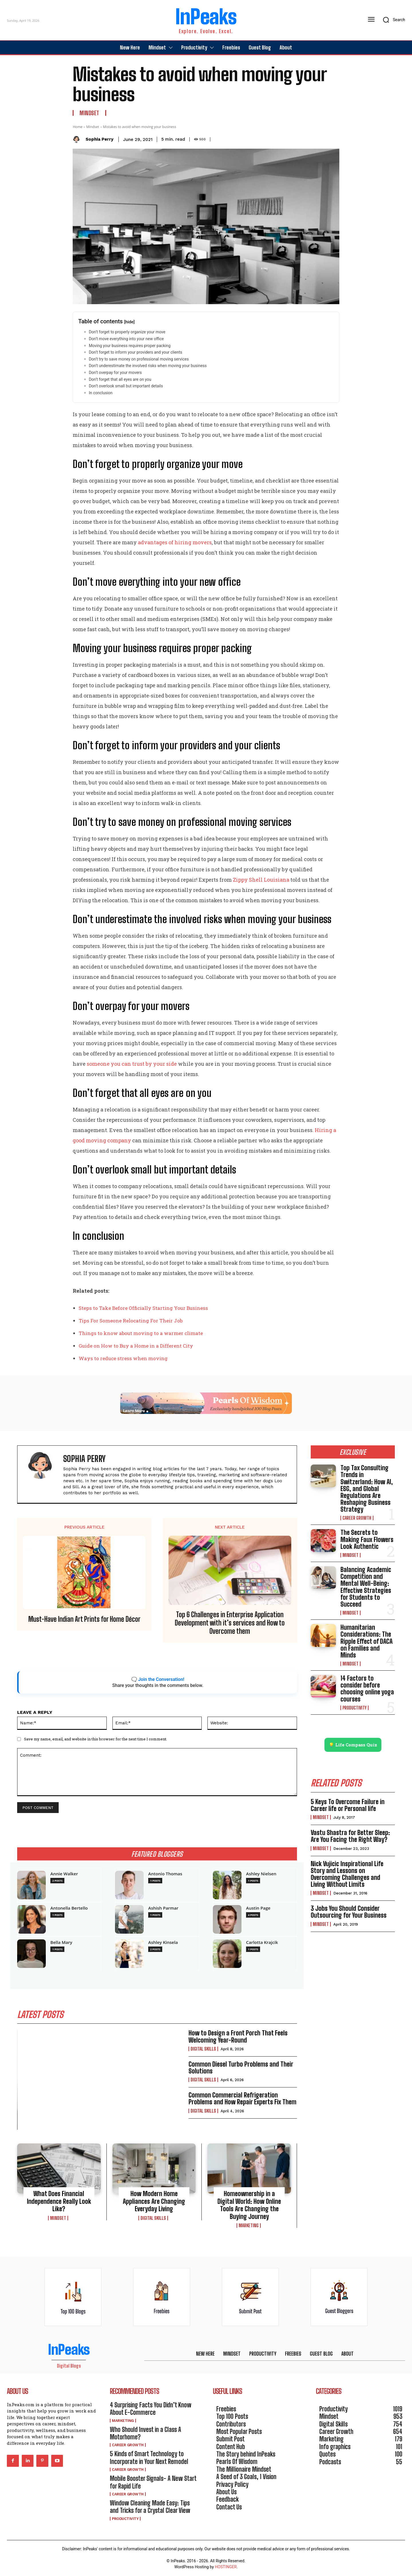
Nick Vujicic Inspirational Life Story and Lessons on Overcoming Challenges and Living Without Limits (347, 1874)
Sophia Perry (99, 139)
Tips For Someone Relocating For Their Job (131, 1320)
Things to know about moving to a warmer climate (141, 1333)
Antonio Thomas (165, 1873)
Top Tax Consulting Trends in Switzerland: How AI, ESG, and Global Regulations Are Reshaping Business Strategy (366, 1488)
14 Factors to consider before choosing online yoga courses (367, 1688)
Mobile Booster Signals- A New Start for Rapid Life (153, 2482)
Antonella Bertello (69, 1908)
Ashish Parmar (163, 1908)
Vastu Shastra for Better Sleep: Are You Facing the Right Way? (350, 1836)
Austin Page (258, 1908)
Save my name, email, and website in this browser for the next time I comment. (95, 1739)
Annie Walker (64, 1873)
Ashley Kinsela (163, 1942)
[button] (392, 20)
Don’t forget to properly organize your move (127, 332)
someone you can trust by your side (132, 1063)
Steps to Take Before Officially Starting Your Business (143, 1308)
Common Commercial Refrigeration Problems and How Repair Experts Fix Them (242, 2098)
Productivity (354, 1708)
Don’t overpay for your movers (115, 372)
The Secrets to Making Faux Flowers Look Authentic (366, 1539)
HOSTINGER (226, 2567)
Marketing (249, 2225)
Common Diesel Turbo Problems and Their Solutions (241, 2067)
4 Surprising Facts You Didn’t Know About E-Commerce (150, 2408)
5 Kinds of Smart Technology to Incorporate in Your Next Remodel (149, 2457)
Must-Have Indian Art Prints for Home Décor (84, 1619)
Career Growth (356, 1518)
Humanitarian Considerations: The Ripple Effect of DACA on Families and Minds (366, 1641)
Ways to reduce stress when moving (123, 1358)
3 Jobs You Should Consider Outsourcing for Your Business (349, 1911)
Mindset (89, 113)
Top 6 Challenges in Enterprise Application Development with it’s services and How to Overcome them (230, 1623)
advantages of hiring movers (175, 542)
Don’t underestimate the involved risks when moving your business (148, 365)
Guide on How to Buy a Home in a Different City (136, 1345)
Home (77, 126)
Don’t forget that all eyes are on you (120, 379)
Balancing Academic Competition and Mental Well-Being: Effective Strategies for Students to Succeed (365, 1587)
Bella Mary (61, 1942)
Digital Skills (203, 2049)
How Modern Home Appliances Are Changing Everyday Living (154, 2201)
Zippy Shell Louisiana (261, 879)
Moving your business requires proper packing (130, 345)
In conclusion (100, 393)
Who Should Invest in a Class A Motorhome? (145, 2433)
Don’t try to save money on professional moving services (139, 359)
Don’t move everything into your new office (126, 338)
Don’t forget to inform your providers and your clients (135, 352)
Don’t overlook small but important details (126, 386)
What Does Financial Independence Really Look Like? (59, 2201)
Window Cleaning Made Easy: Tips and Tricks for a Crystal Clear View (150, 2506)
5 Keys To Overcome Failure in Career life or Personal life (348, 1805)
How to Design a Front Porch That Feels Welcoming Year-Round (238, 2036)
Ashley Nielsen (261, 1873)
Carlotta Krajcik (262, 1942)
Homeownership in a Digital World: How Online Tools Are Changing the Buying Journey (249, 2205)
